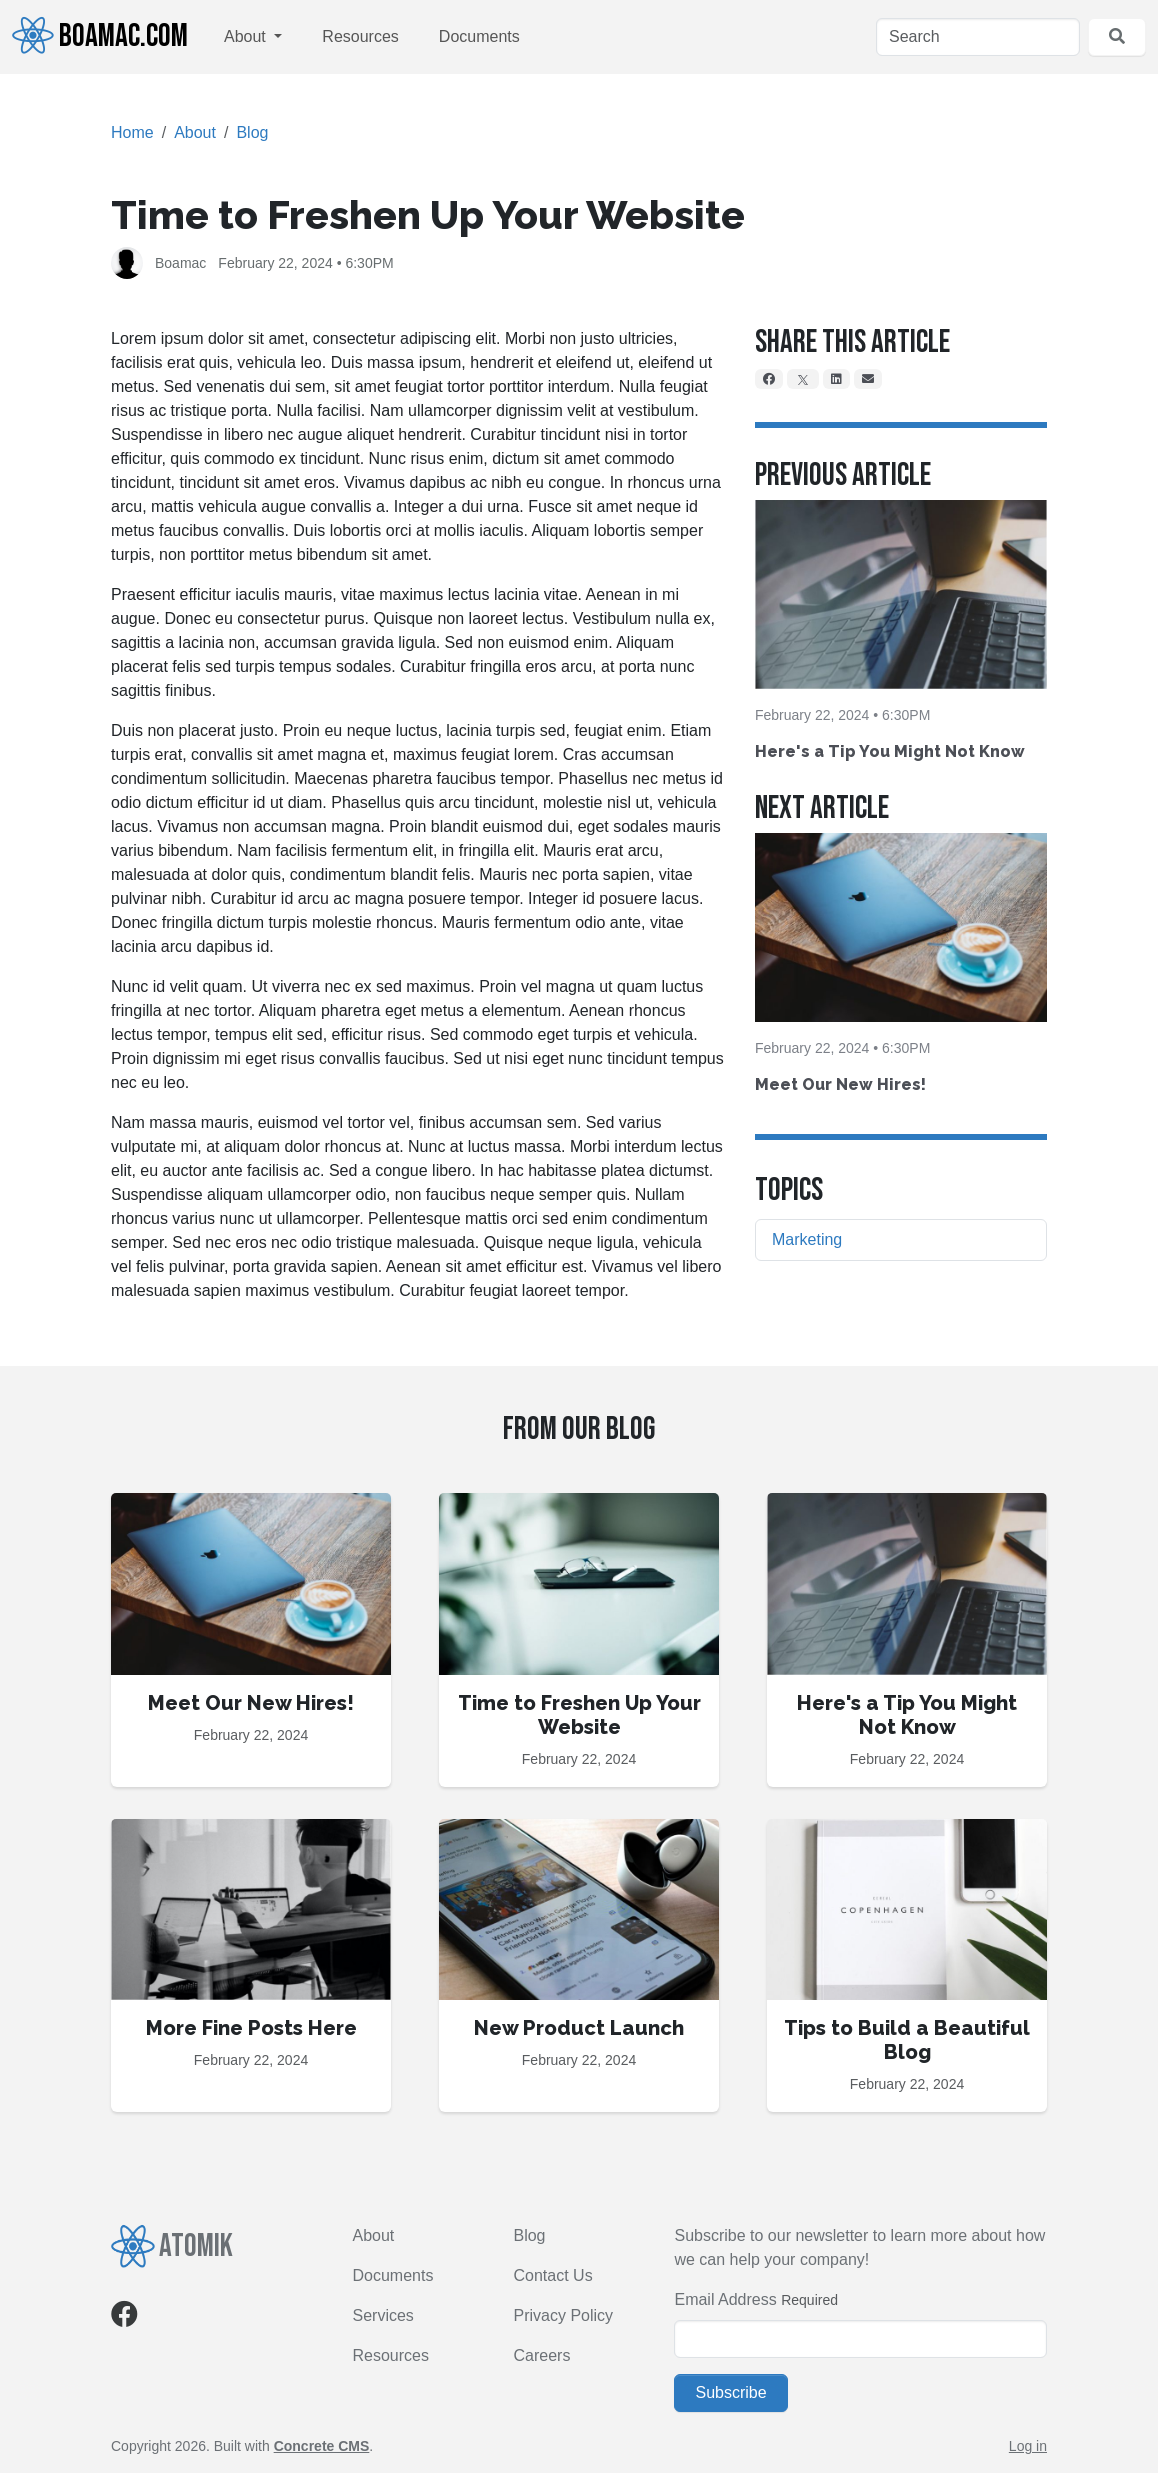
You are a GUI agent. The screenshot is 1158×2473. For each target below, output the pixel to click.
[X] (803, 379)
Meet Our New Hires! (840, 1084)
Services (383, 2315)
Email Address (725, 2299)
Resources (360, 36)
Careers (541, 2355)
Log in (1028, 2446)
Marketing (807, 1239)
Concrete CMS (322, 2446)
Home (132, 132)
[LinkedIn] (836, 379)
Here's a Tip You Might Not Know (890, 751)
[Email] (868, 379)
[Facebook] (769, 379)
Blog (252, 132)
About (247, 36)
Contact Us (552, 2275)
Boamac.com (100, 36)
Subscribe (730, 2392)
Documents (479, 36)
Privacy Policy (563, 2315)
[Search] (978, 37)
